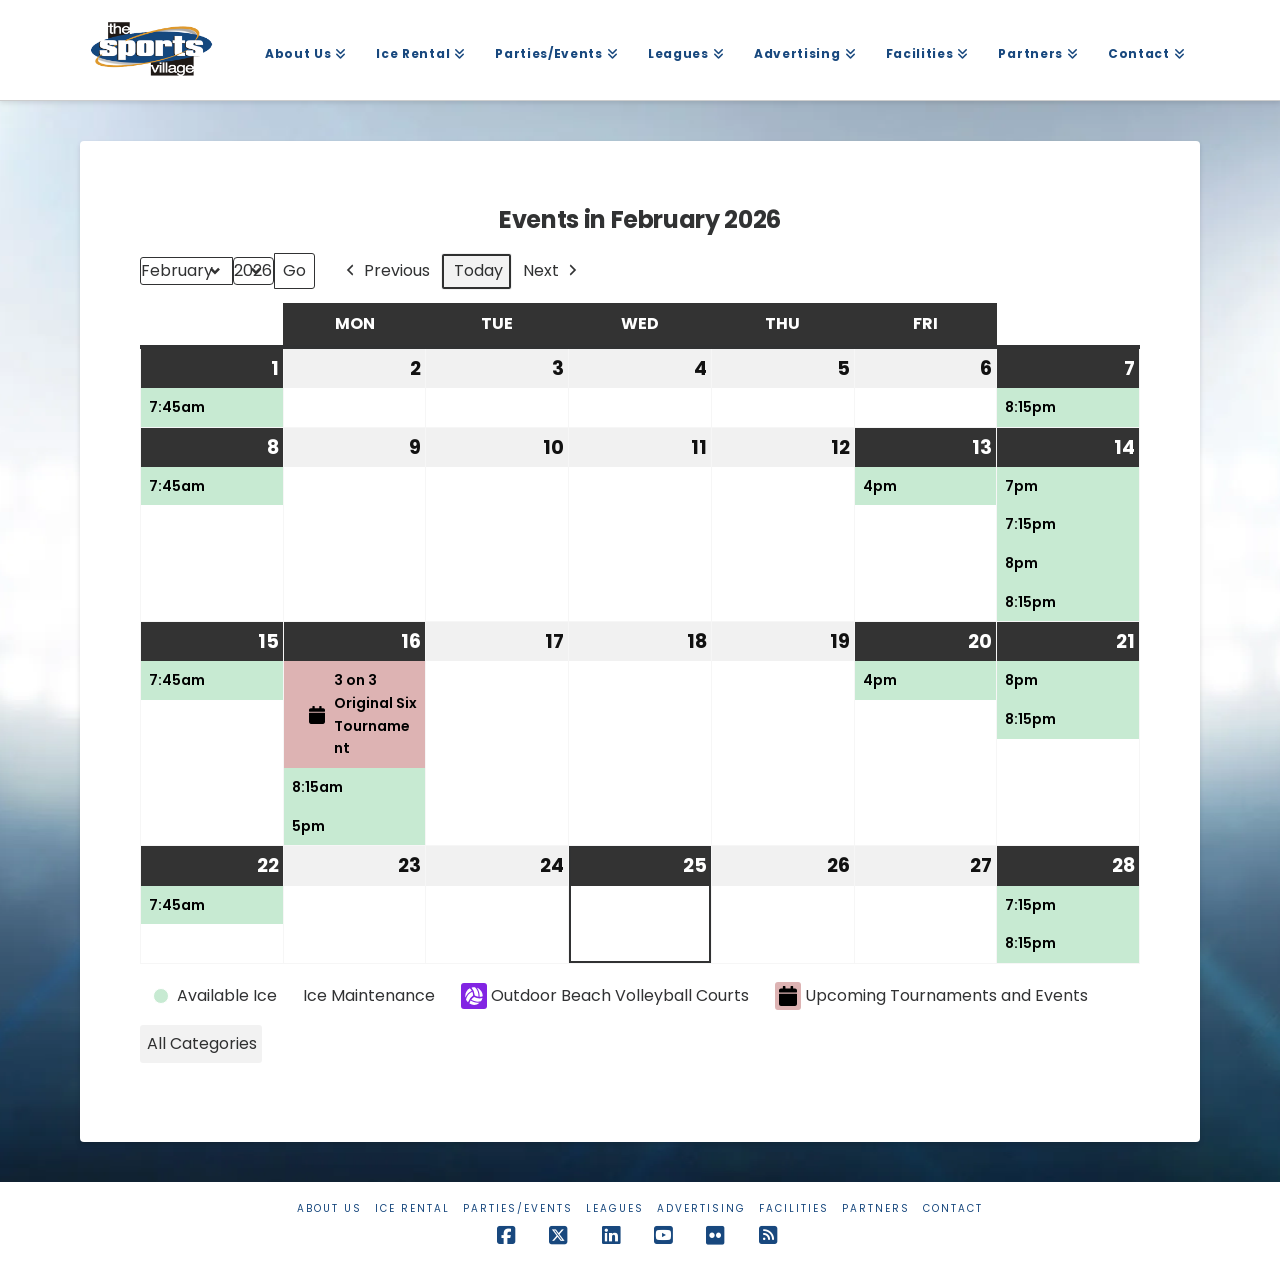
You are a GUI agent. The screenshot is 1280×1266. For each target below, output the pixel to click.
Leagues (615, 1208)
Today (478, 270)
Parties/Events (518, 1208)
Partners (876, 1208)
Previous (386, 271)
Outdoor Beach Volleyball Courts (605, 996)
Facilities (794, 1208)
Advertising (701, 1208)
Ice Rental (412, 1208)
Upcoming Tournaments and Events (931, 996)
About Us (329, 1208)
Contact (953, 1208)
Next (552, 271)
